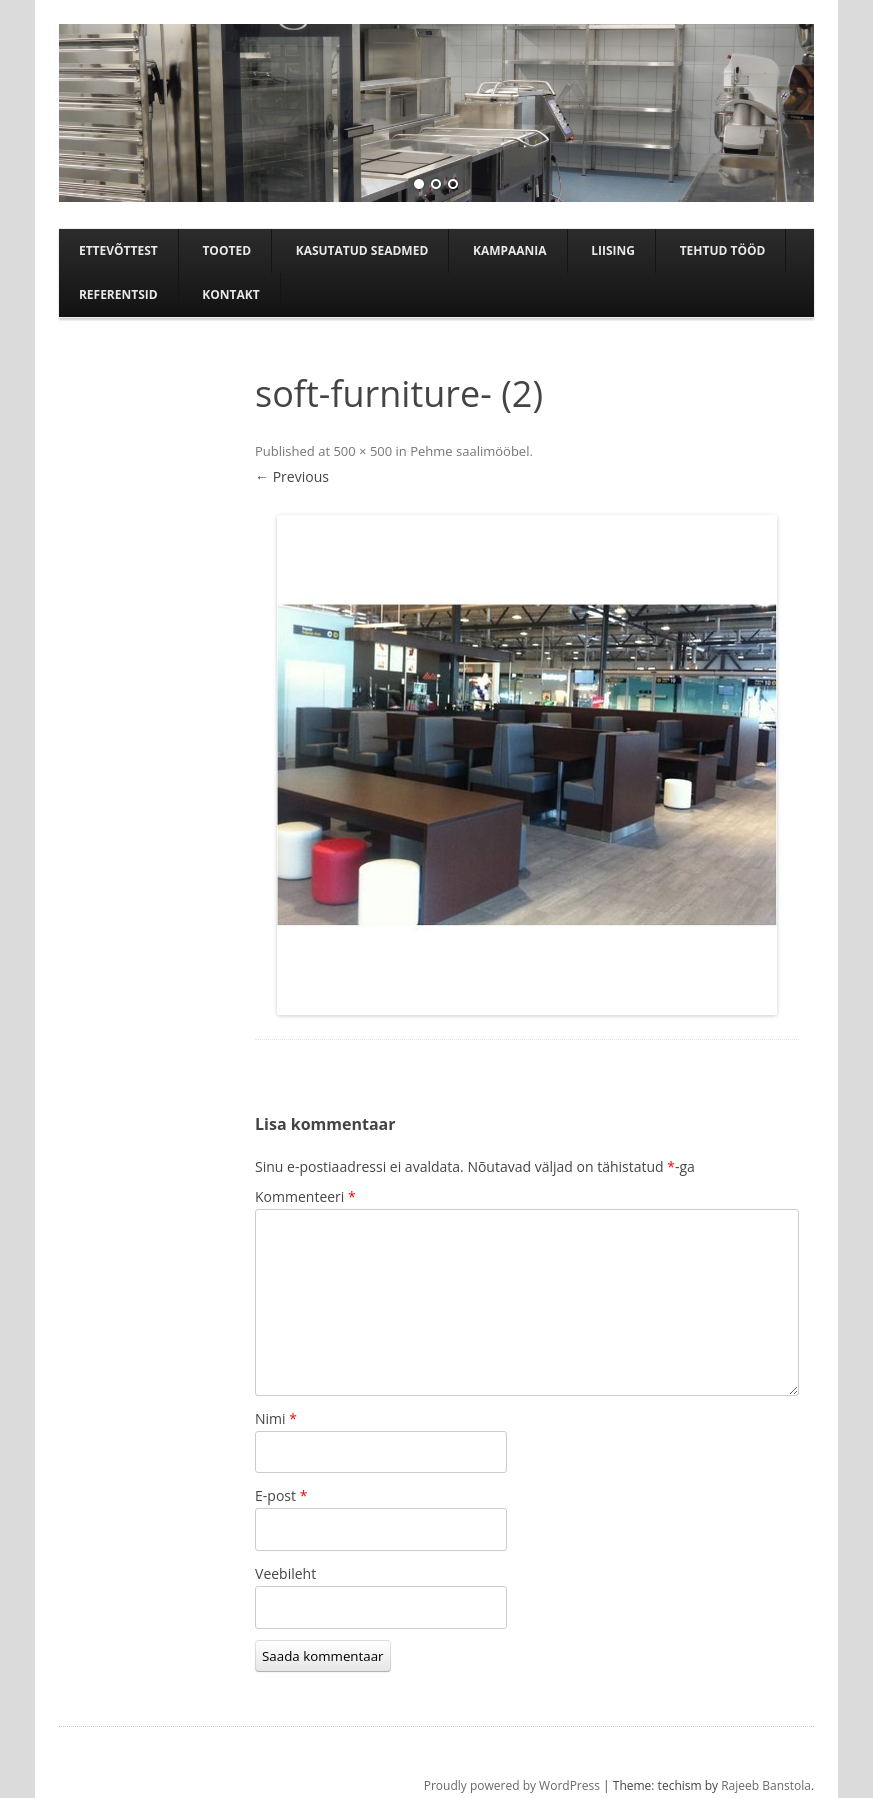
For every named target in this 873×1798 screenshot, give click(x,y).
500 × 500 (362, 451)
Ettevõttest (118, 250)
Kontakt (230, 294)
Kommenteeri (305, 1196)
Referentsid (118, 294)
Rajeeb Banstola (766, 1785)
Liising (613, 250)
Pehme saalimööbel (469, 451)
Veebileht (285, 1573)
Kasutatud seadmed (362, 250)
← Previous (292, 476)
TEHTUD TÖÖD (723, 250)
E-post (281, 1495)
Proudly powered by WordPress (512, 1785)
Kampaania (510, 250)
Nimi (276, 1418)
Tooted (226, 250)
